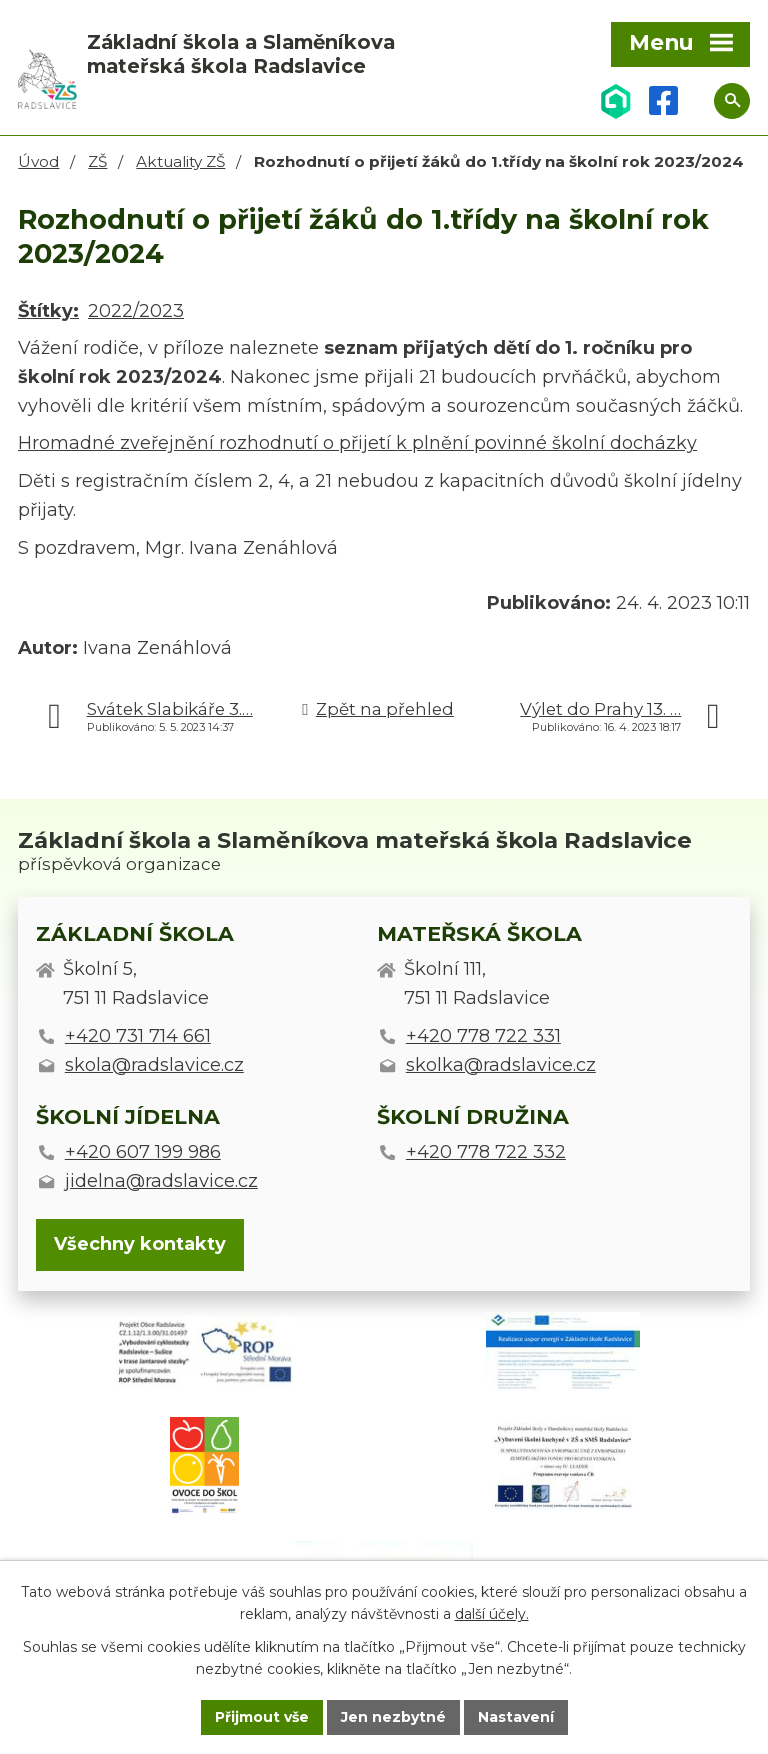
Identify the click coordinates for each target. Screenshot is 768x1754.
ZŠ (97, 161)
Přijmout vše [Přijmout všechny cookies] (262, 1717)
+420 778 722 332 (486, 1152)
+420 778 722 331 (483, 1036)
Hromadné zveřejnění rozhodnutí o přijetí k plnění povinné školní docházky (357, 443)
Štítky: (48, 311)
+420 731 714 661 (138, 1036)
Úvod (38, 161)
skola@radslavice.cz (154, 1065)
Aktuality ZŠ (180, 161)
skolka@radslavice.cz (501, 1065)
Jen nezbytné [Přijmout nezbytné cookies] (393, 1717)
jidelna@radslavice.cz (161, 1181)
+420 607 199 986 (143, 1152)
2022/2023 (136, 311)
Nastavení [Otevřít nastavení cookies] (516, 1717)
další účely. (492, 1615)
